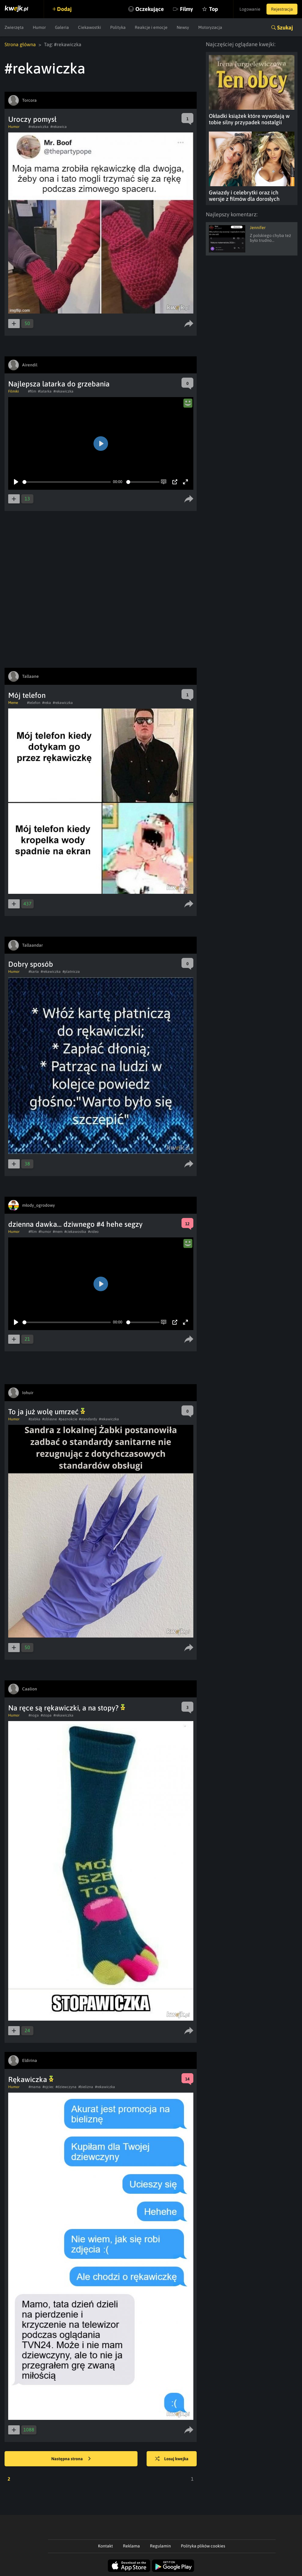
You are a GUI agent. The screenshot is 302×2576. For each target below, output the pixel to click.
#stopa (46, 1715)
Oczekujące (149, 9)
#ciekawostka (75, 1232)
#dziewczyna (66, 2087)
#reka (46, 703)
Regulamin (160, 2545)
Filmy (186, 9)
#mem (58, 1232)
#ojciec (48, 2087)
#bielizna (85, 2087)
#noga (34, 1715)
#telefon (33, 703)
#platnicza (71, 971)
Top (213, 9)
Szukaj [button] (285, 27)
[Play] (16, 482)
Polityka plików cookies (203, 2545)
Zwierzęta (14, 27)
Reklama (131, 2545)
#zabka (34, 1419)
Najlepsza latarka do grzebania (59, 384)
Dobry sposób (30, 964)
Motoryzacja (210, 27)
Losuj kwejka (171, 2459)
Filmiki (13, 391)
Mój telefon (27, 695)
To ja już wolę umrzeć (46, 1412)
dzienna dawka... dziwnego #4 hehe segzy (75, 1224)
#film (32, 391)
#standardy (88, 1419)
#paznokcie (68, 1419)
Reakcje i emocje (151, 27)
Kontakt (105, 2545)
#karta (34, 971)
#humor (45, 1232)
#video (93, 1232)
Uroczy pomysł (32, 119)
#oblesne (49, 1419)
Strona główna (20, 44)
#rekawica (58, 127)
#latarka (45, 391)
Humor (39, 27)
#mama (35, 2087)
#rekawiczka (39, 127)
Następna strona (71, 2459)
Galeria (62, 27)
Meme (13, 703)
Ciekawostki (89, 27)
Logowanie (249, 9)
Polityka (118, 27)
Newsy (183, 27)
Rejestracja (282, 9)
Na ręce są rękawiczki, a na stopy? (66, 1708)
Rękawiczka (30, 2079)
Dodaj (64, 9)
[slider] (66, 482)
